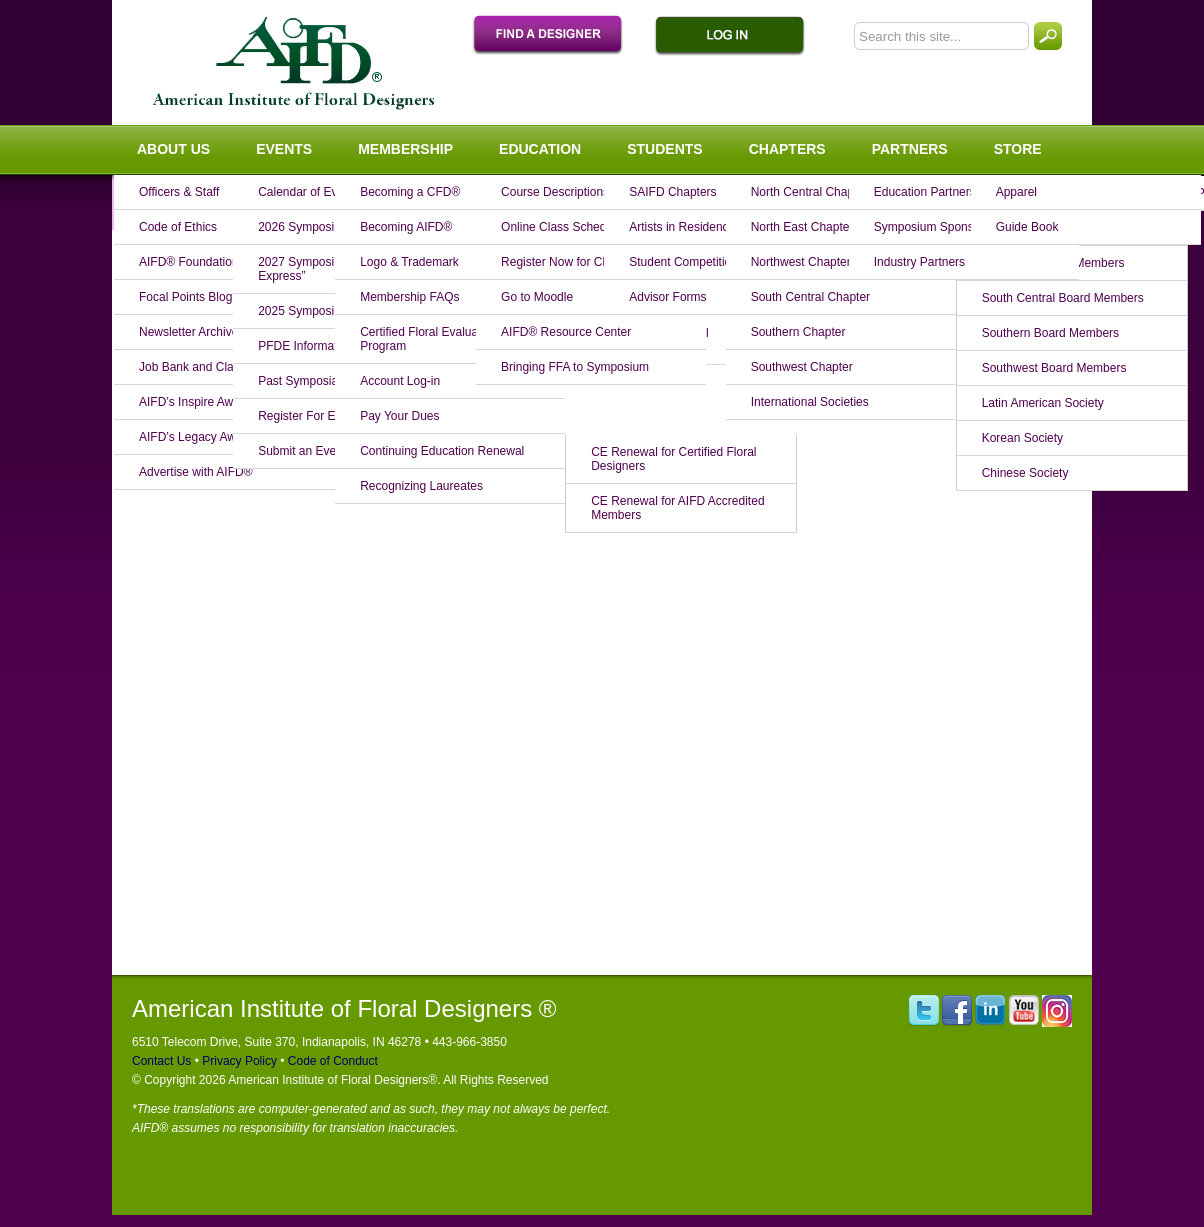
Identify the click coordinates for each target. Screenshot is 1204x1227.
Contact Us (161, 1061)
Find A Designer (558, 36)
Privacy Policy (238, 1061)
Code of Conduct (330, 1061)
